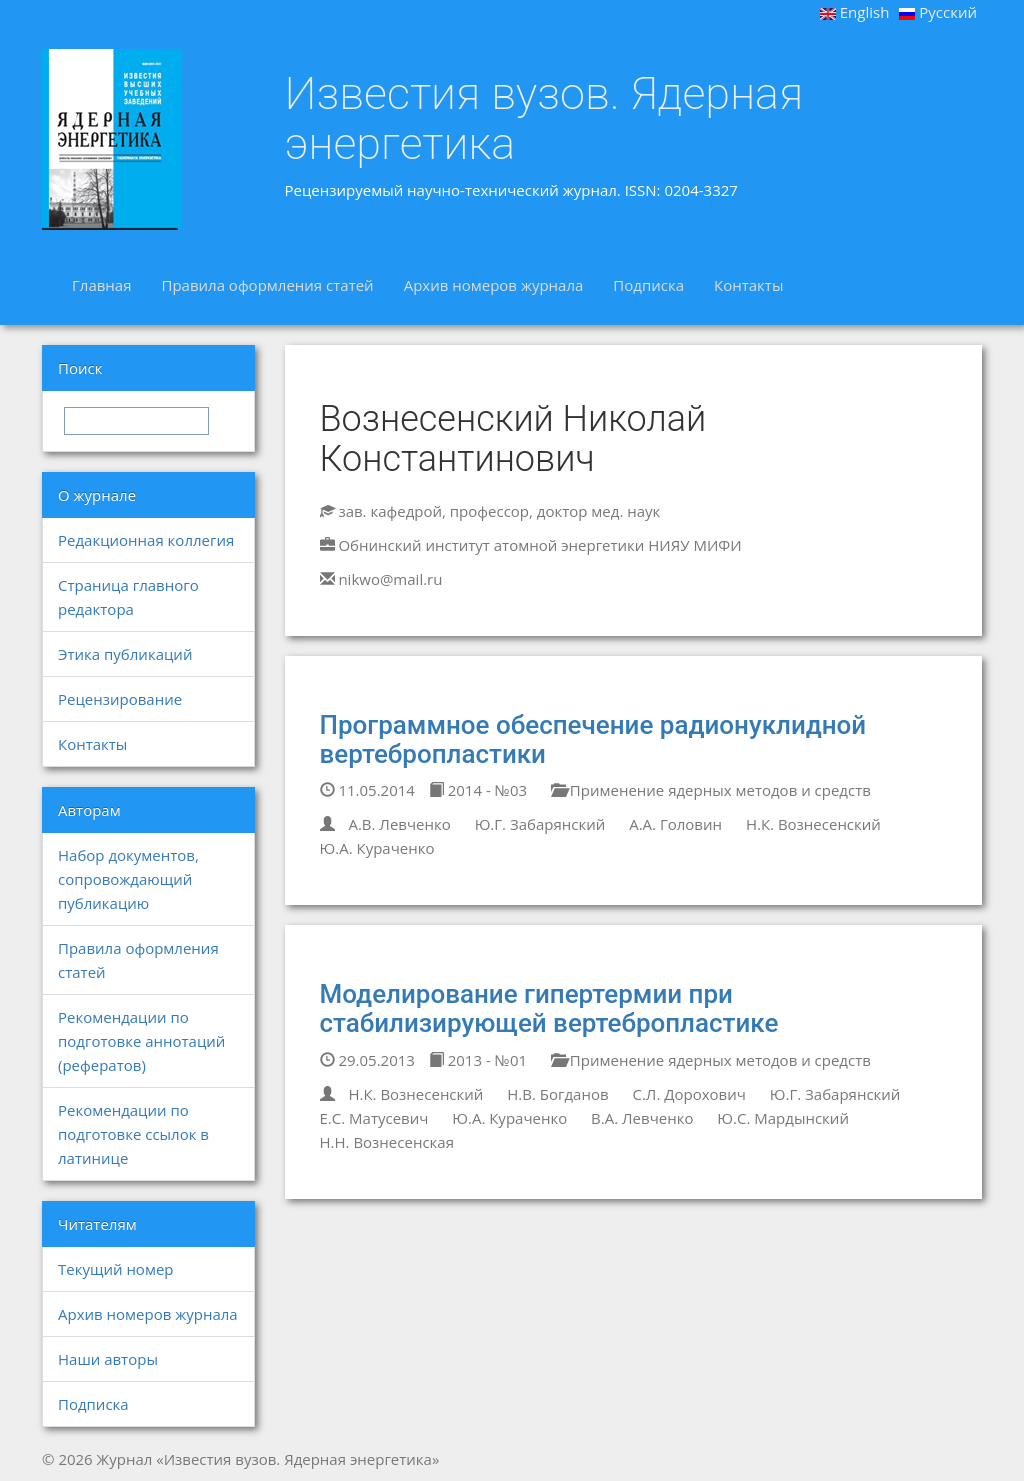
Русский (938, 12)
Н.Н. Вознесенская (387, 1142)
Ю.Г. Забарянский (540, 824)
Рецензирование (120, 699)
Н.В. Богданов (557, 1094)
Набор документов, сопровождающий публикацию (128, 879)
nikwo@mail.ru (390, 579)
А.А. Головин (675, 824)
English (855, 12)
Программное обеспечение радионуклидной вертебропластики (593, 739)
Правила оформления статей (267, 285)
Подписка (648, 285)
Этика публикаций (125, 654)
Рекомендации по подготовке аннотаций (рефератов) (141, 1041)
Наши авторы (108, 1359)
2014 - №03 (478, 790)
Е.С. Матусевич (374, 1118)
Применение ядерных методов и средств (711, 790)
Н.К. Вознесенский (813, 824)
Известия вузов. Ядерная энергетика (544, 118)
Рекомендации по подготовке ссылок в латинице (133, 1134)
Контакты (748, 285)
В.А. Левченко (642, 1118)
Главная (101, 285)
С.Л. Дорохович (688, 1094)
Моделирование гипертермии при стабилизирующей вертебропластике (549, 1008)
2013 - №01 (478, 1060)
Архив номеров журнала (494, 285)
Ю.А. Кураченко (377, 848)
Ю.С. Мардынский (783, 1118)
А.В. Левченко (399, 824)
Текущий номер (116, 1269)
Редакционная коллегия (146, 540)
